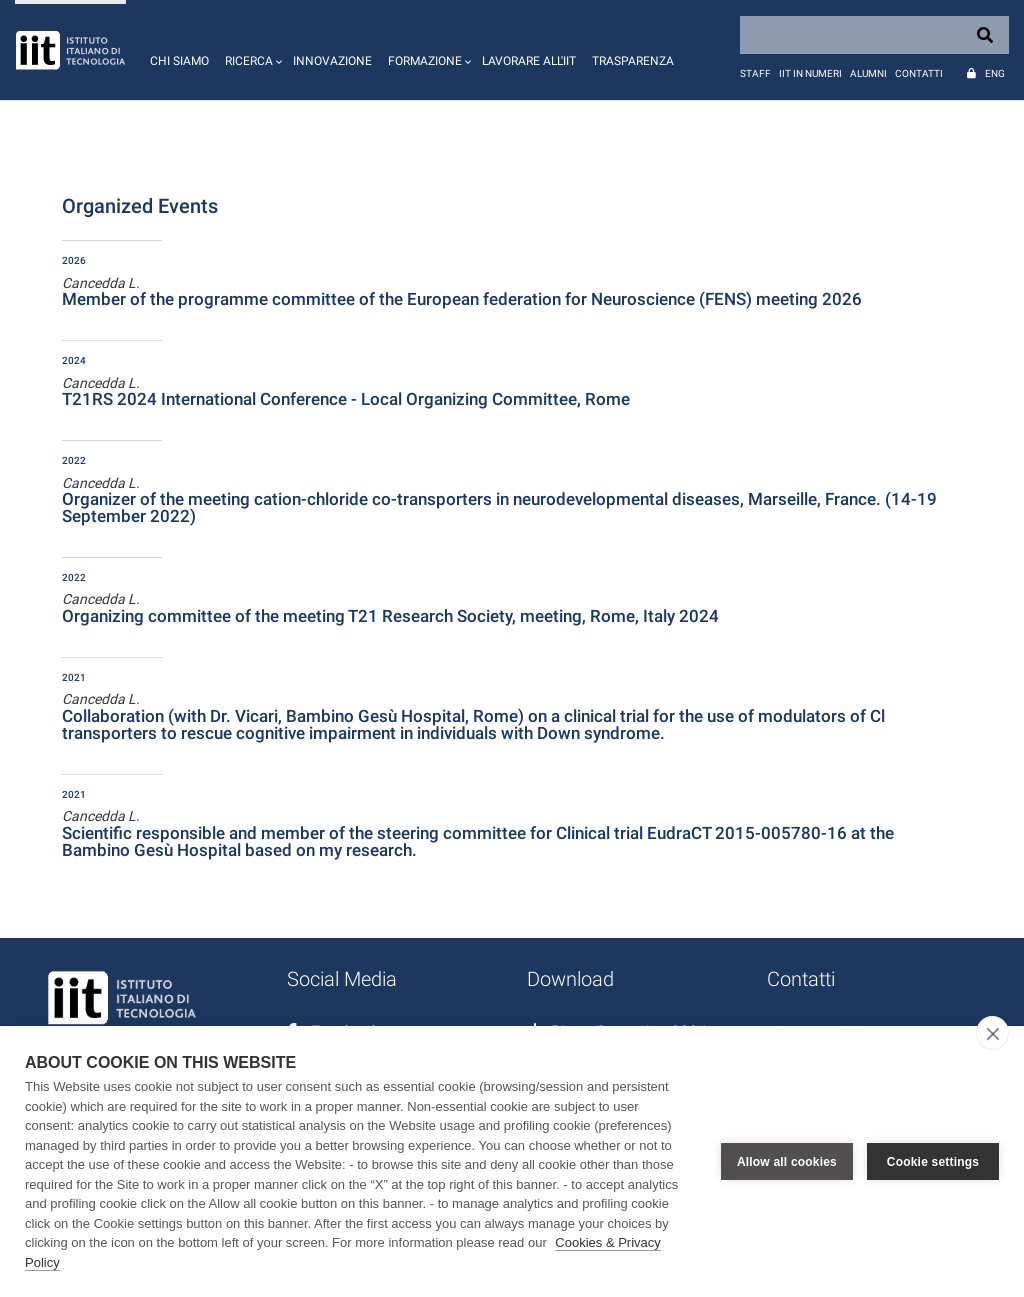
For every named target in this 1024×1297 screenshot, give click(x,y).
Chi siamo (179, 61)
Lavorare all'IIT (529, 61)
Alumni (868, 73)
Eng (995, 73)
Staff (755, 73)
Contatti (919, 73)
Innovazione (332, 61)
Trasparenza (633, 61)
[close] (992, 1033)
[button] (251, 50)
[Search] (874, 35)
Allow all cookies (787, 1162)
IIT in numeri (810, 73)
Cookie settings (933, 1162)
